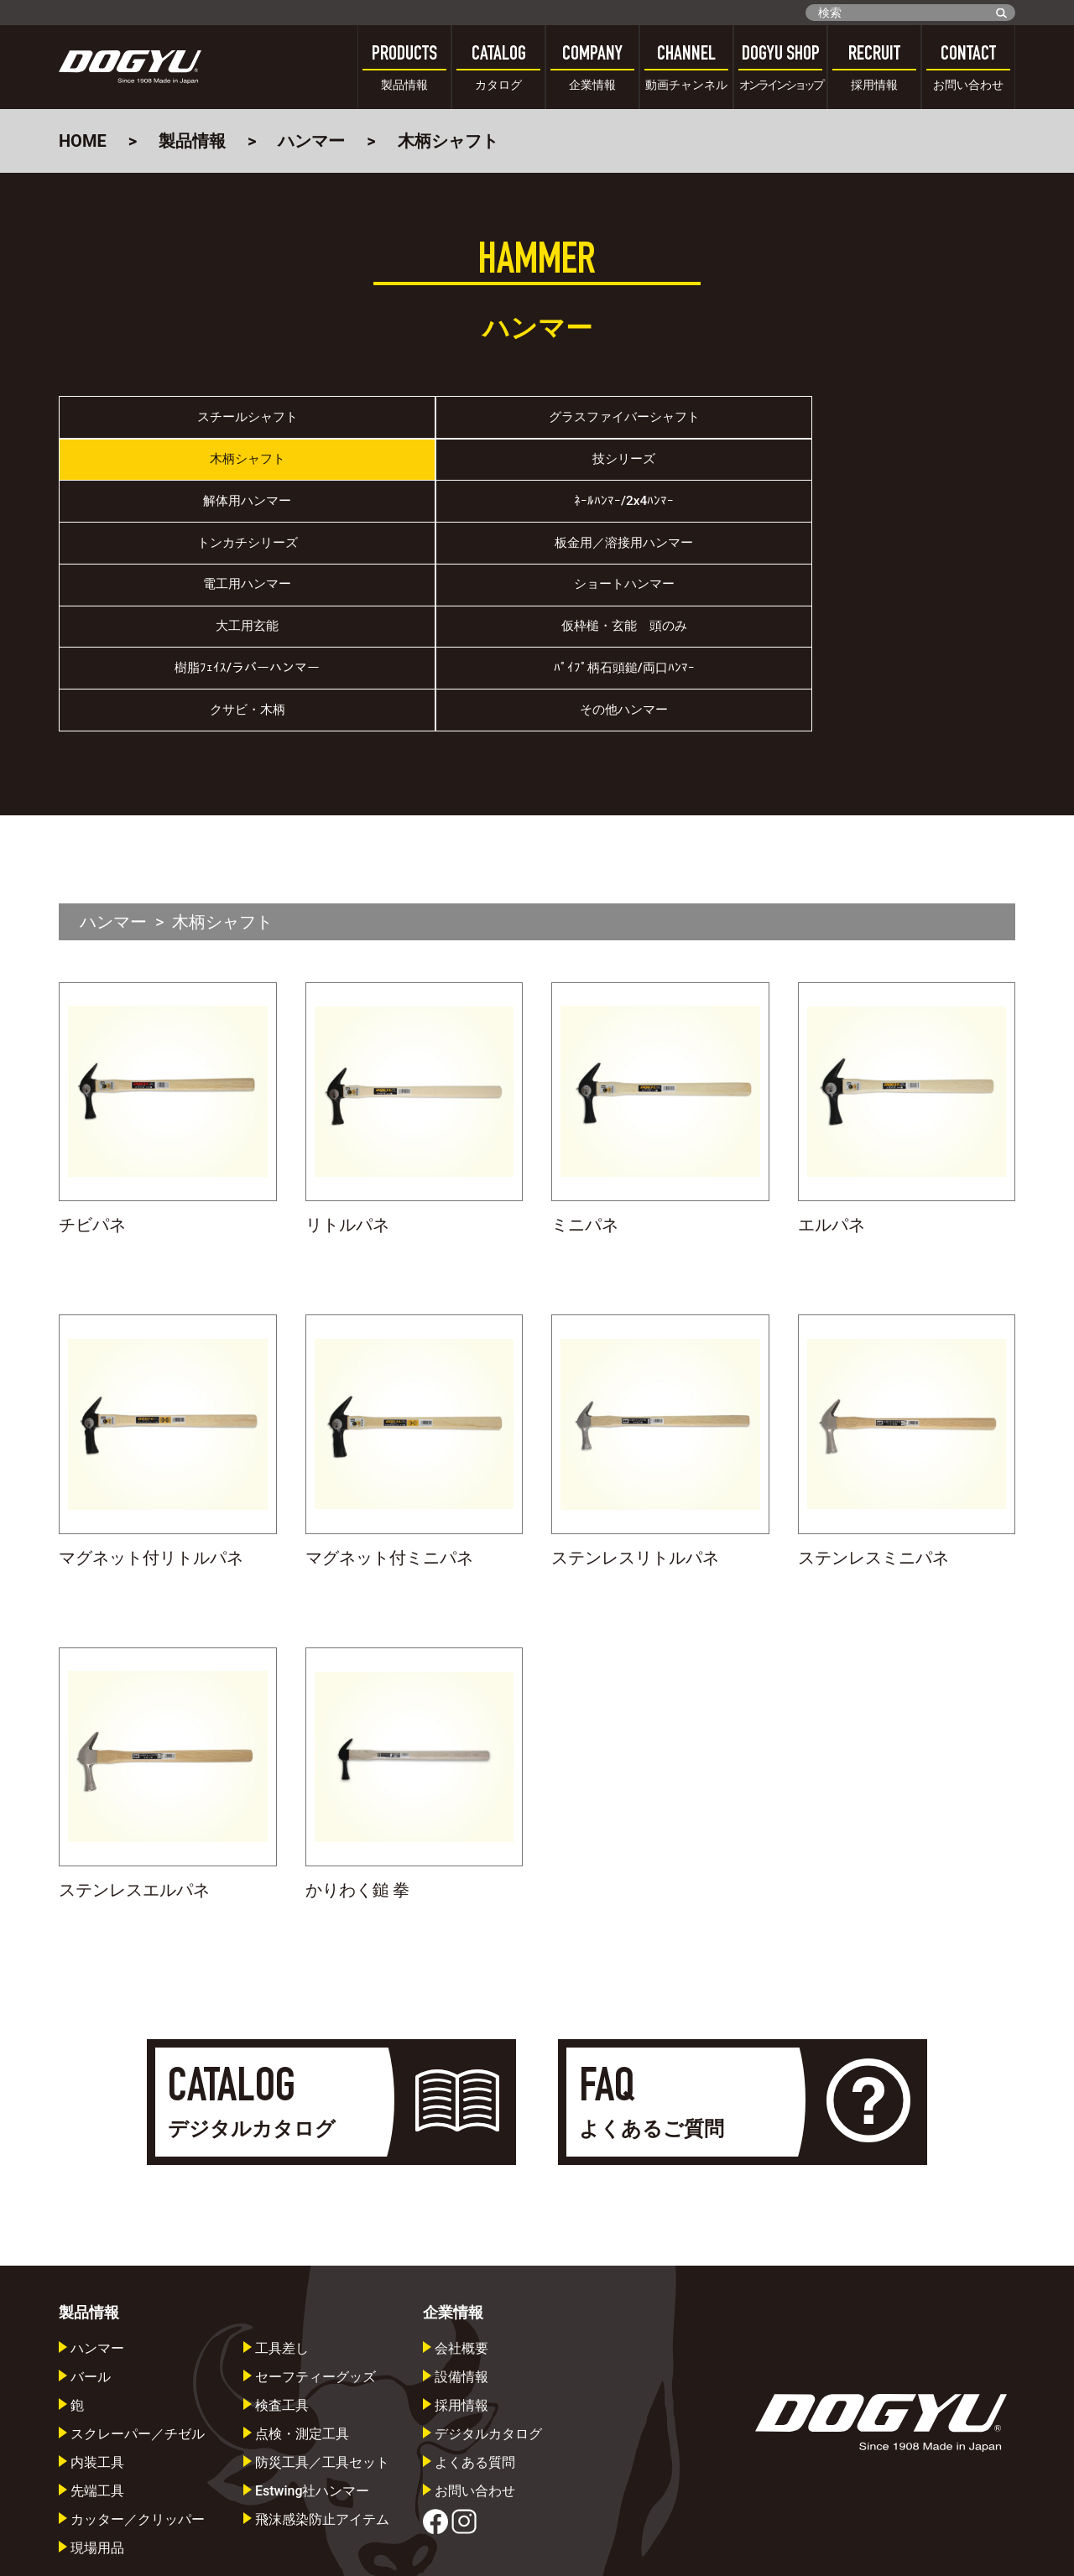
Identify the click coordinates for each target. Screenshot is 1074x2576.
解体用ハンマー (178, 481)
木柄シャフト (657, 424)
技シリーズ (896, 424)
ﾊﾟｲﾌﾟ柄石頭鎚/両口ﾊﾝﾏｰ (417, 593)
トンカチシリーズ (657, 481)
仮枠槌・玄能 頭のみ (896, 537)
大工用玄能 (657, 537)
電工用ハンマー (178, 537)
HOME (83, 141)
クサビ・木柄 (657, 593)
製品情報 (192, 141)
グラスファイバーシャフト (418, 424)
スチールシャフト (179, 424)
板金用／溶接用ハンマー (896, 481)
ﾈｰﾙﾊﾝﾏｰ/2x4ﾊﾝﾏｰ (417, 481)
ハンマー (311, 141)
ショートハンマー (418, 537)
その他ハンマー (896, 593)
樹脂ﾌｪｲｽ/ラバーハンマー (178, 593)
